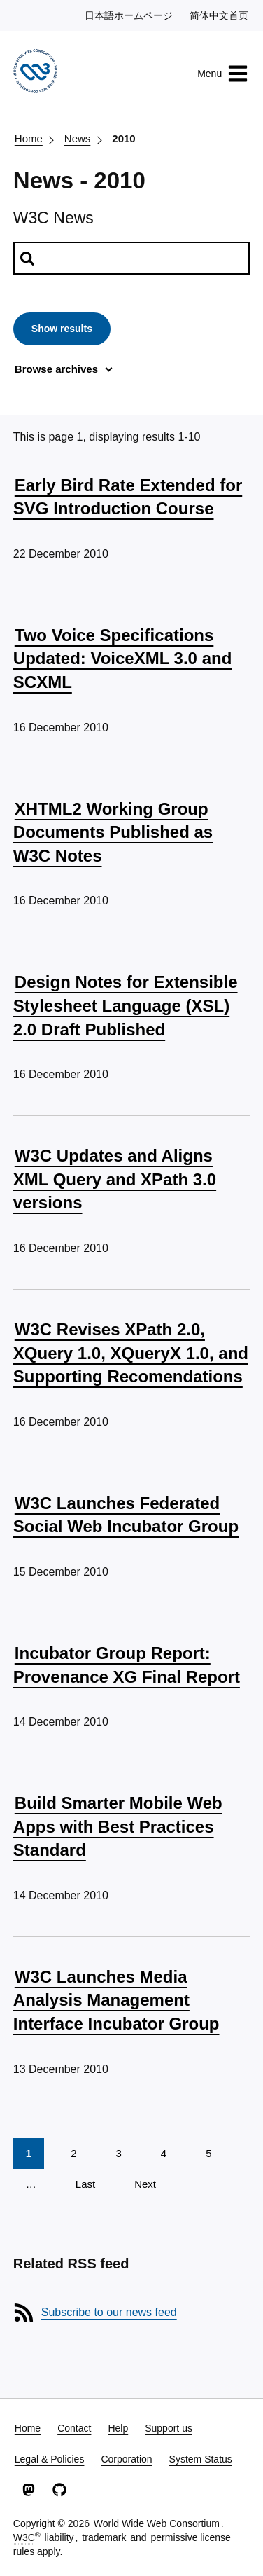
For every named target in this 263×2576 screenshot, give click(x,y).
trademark (104, 2537)
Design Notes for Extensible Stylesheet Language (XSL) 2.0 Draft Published (125, 1005)
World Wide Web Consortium (157, 2523)
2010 (123, 138)
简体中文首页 (220, 14)
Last (85, 2184)
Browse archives (56, 369)
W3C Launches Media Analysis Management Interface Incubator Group (116, 2000)
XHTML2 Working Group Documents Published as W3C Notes (113, 832)
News (77, 138)
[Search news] (131, 258)
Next (145, 2184)
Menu (222, 73)
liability (59, 2537)
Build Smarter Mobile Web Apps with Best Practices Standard (117, 1826)
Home (29, 138)
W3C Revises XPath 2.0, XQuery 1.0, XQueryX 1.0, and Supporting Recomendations (130, 1353)
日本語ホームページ (129, 14)
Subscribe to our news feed (109, 2312)
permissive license (191, 2537)
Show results (61, 328)
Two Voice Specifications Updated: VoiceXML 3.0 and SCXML (122, 658)
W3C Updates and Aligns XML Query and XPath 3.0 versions (114, 1179)
